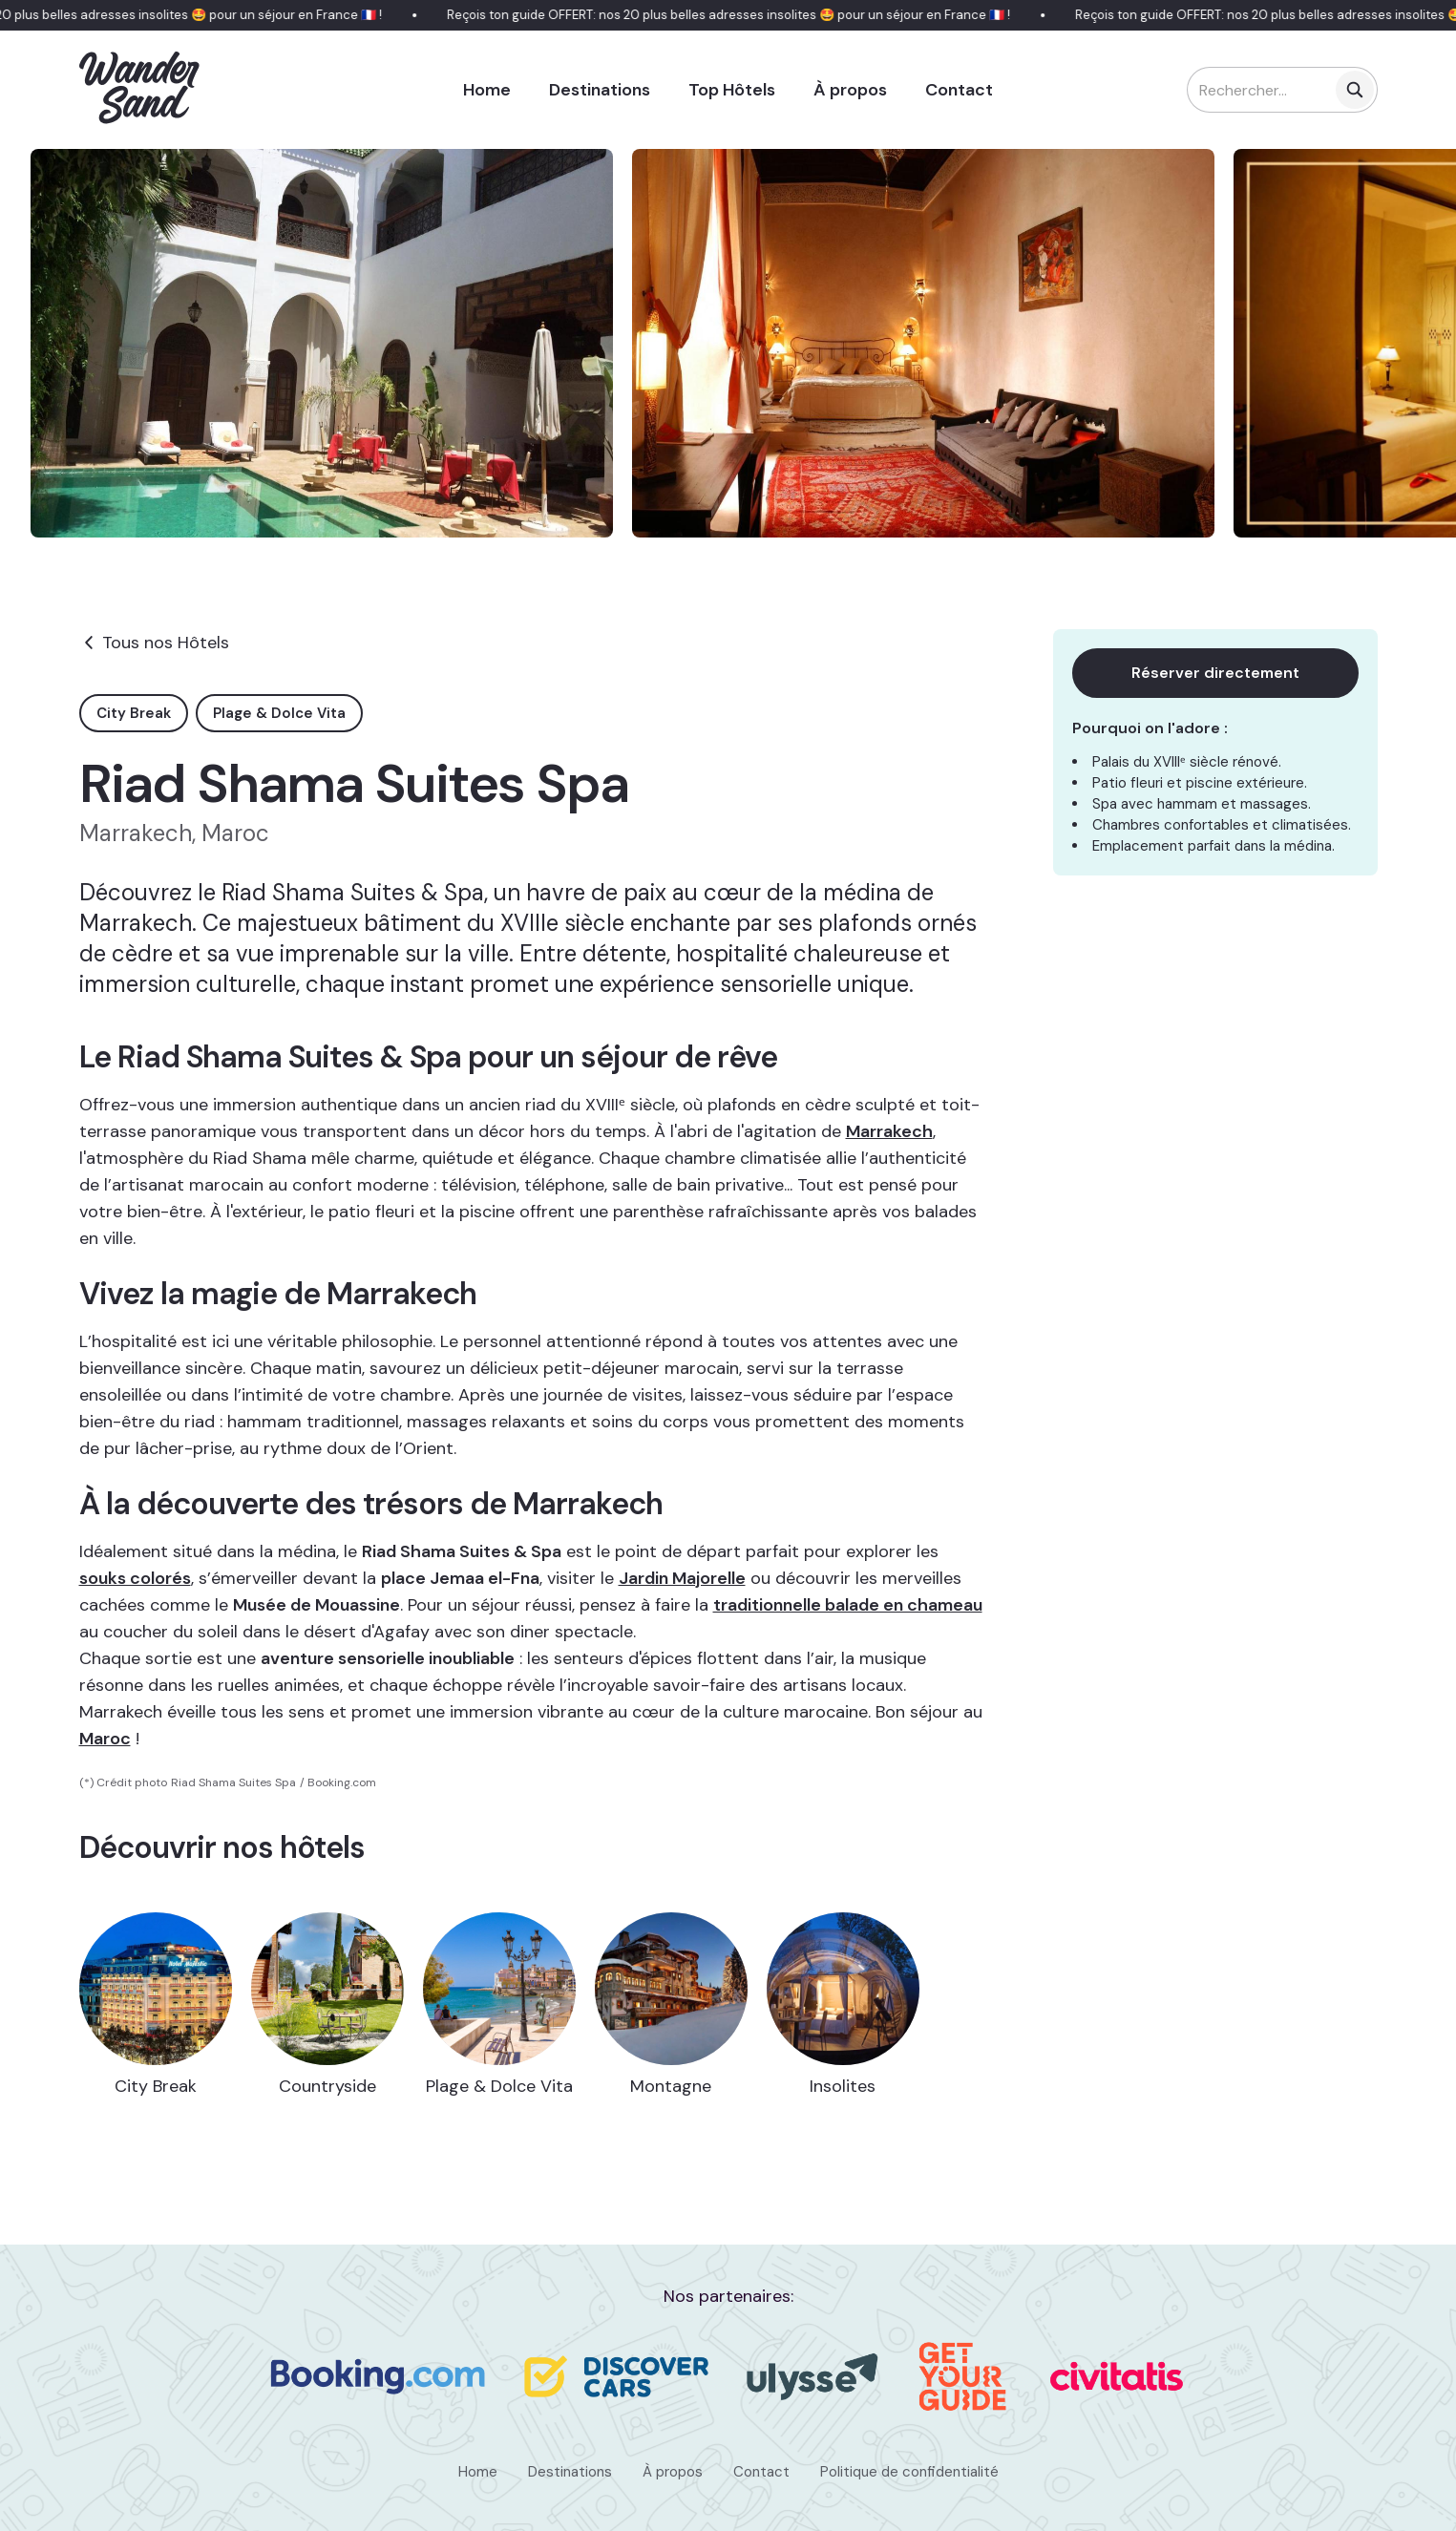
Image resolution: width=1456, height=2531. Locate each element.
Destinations (599, 89)
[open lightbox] (322, 343)
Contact (959, 89)
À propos (850, 89)
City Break (133, 713)
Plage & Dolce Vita (279, 713)
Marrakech (889, 1131)
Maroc (105, 1738)
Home (487, 89)
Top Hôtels (731, 89)
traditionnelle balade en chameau (847, 1604)
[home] (140, 90)
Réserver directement (1215, 673)
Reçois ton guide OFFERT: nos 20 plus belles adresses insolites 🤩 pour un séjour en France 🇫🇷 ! (741, 15)
